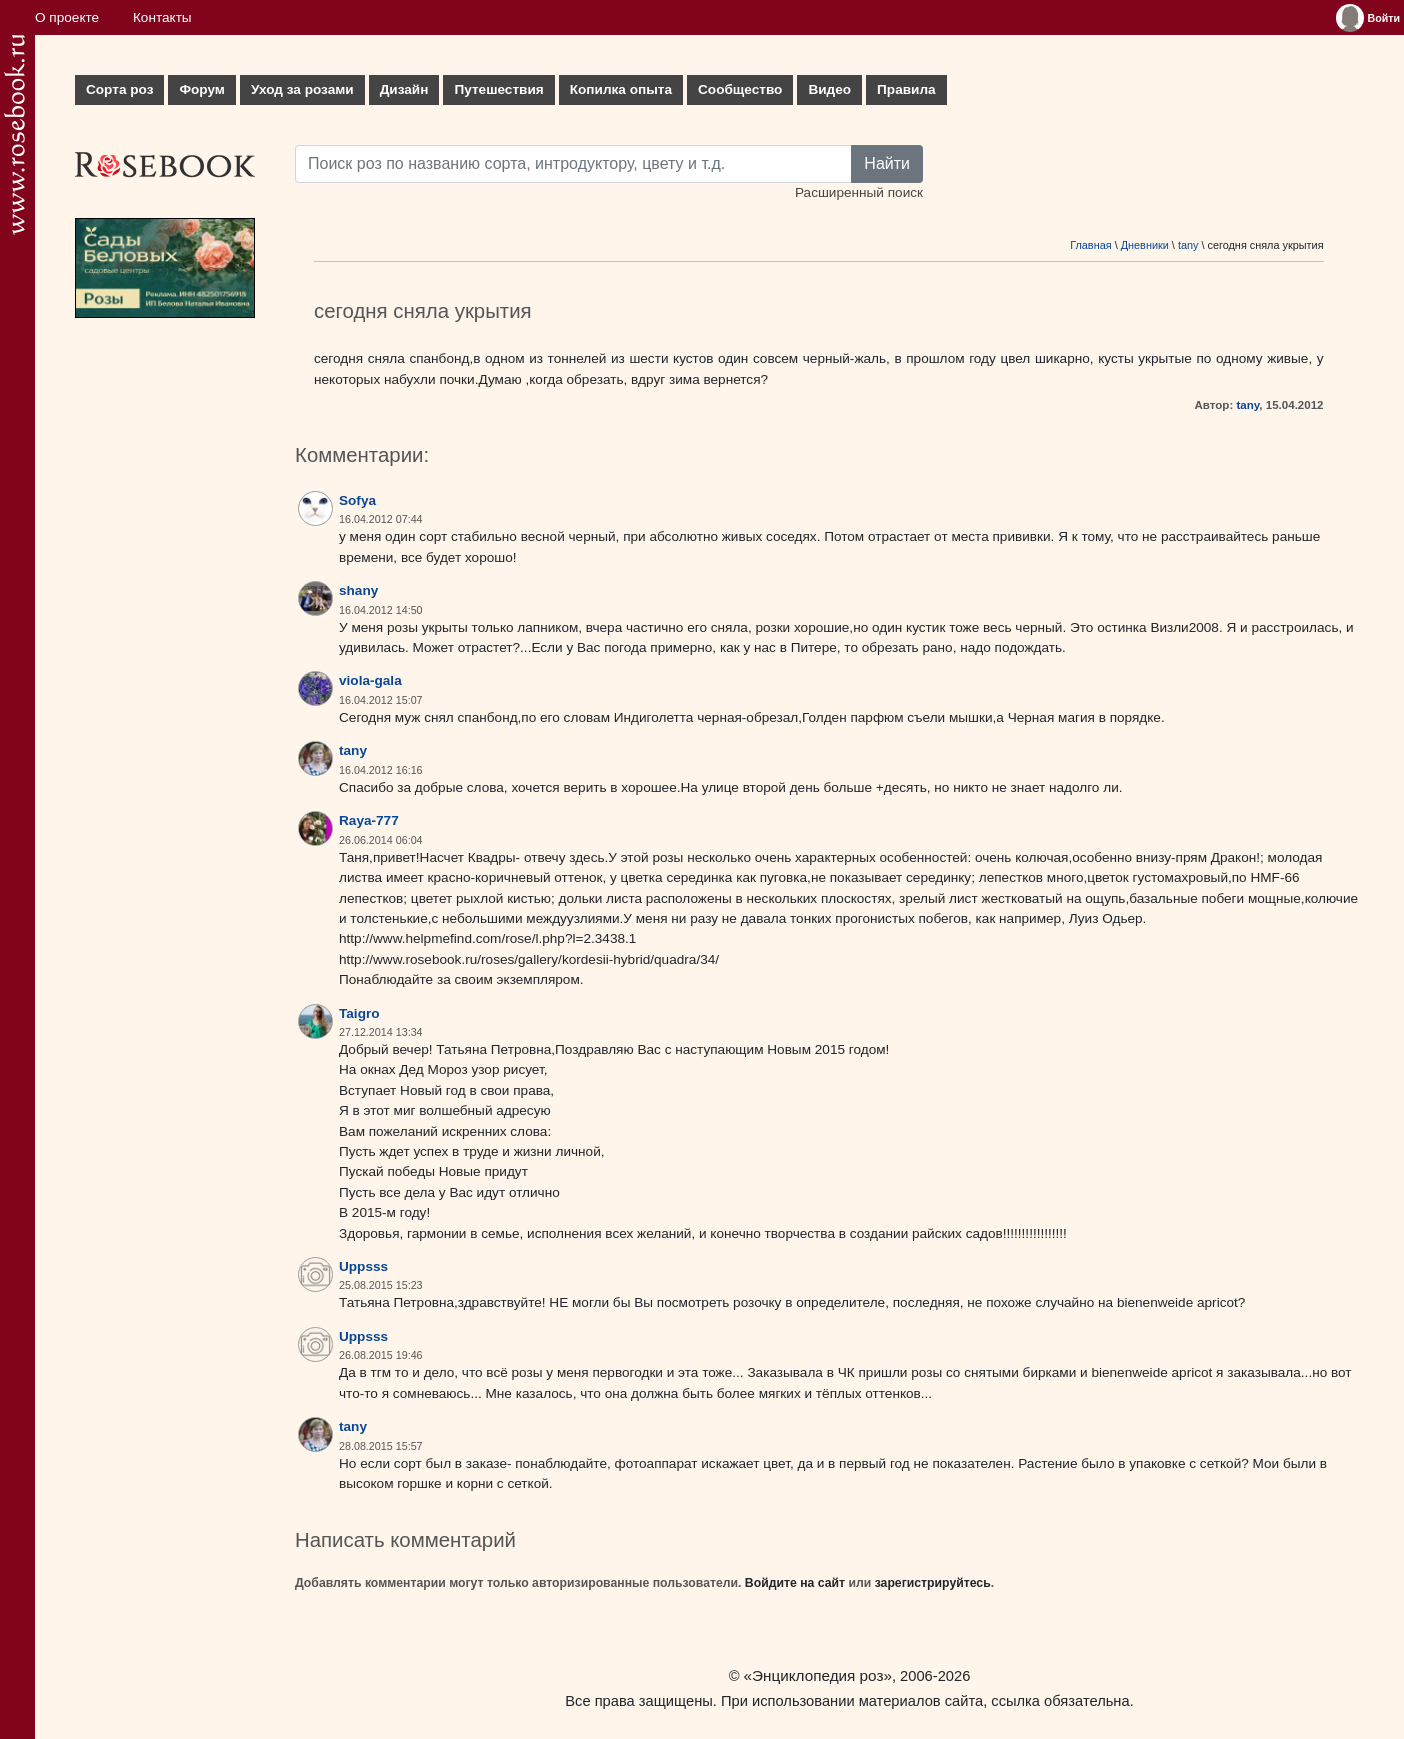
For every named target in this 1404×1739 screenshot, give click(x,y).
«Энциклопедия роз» (818, 1675)
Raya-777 (369, 820)
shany (358, 590)
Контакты (162, 17)
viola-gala (370, 680)
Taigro (359, 1013)
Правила (906, 89)
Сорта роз (119, 89)
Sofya (357, 500)
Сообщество (740, 89)
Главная (1090, 245)
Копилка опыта (621, 89)
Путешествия (498, 89)
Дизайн (404, 89)
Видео (829, 89)
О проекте (67, 17)
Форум (201, 89)
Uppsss (363, 1266)
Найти (887, 163)
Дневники (1145, 245)
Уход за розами (302, 89)
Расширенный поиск (859, 192)
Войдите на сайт (795, 1583)
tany (1188, 245)
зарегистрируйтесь (933, 1583)
